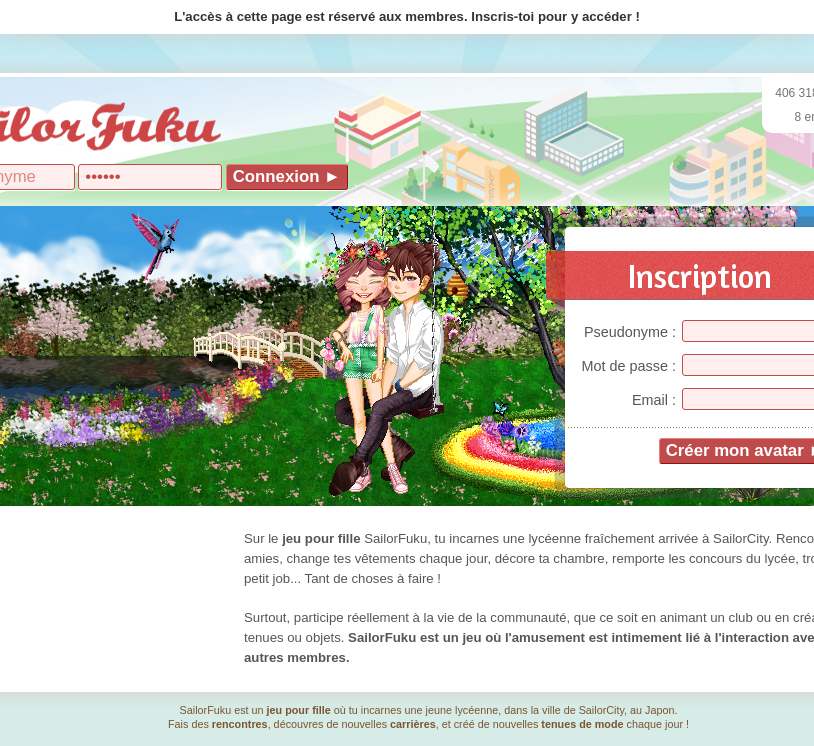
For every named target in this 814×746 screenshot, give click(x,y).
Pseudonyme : (630, 332)
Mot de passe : (629, 366)
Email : (654, 400)
